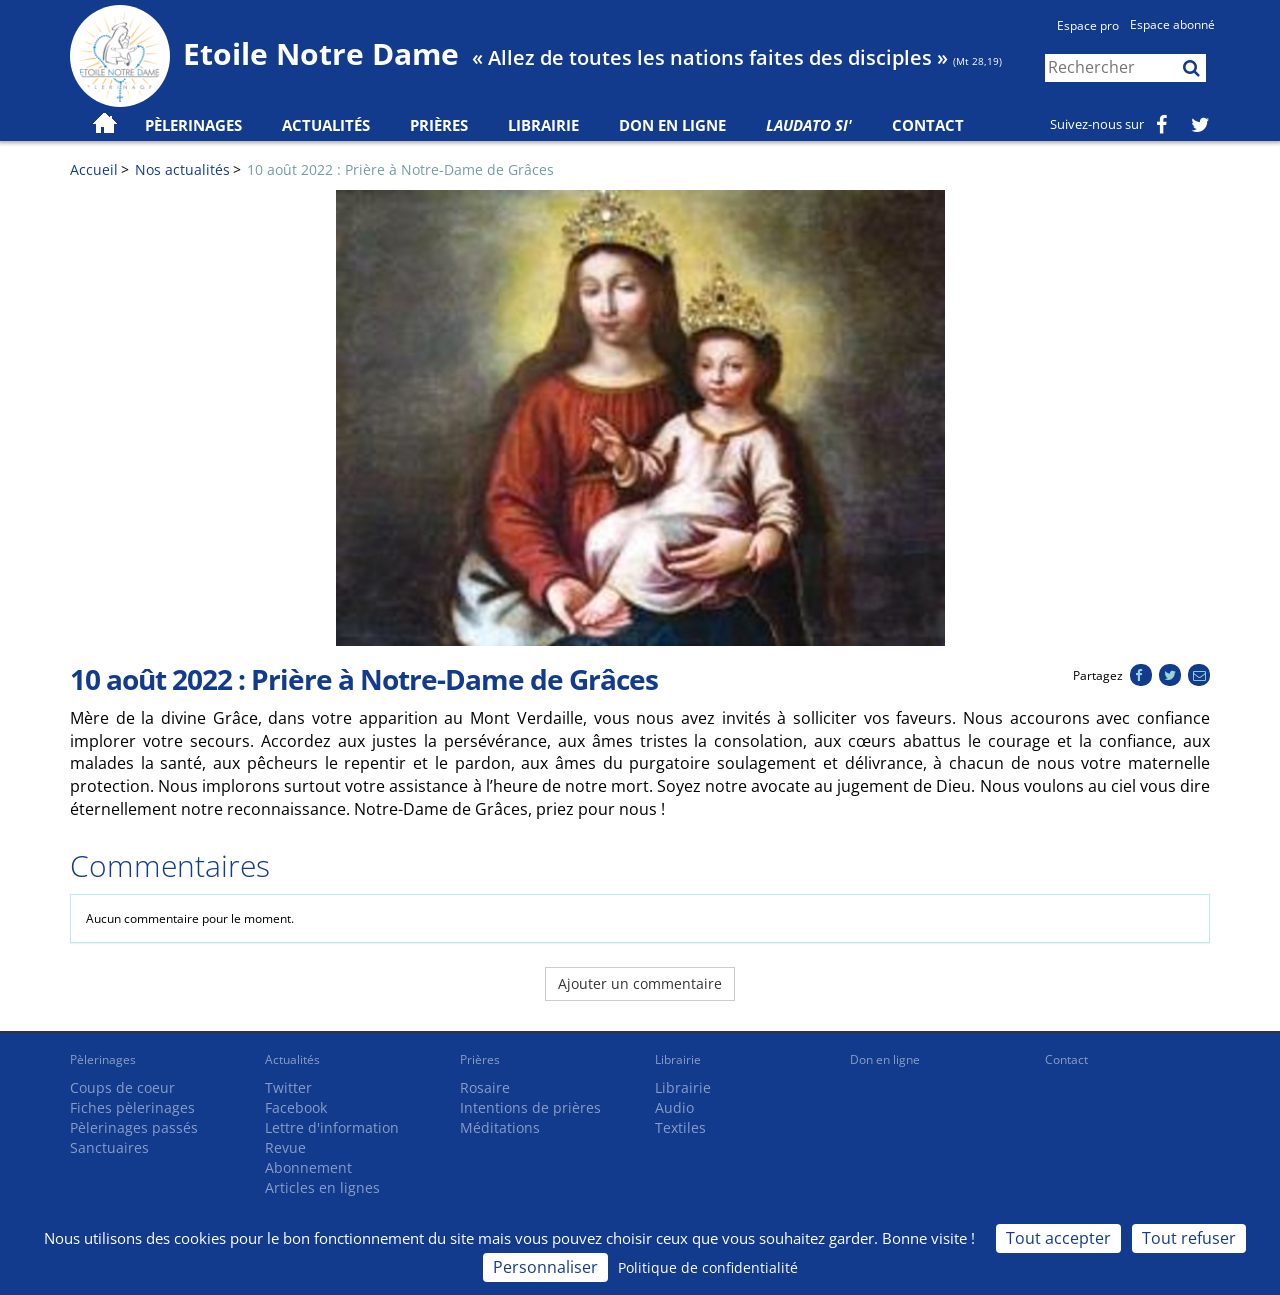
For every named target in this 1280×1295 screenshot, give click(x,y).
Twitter (288, 1087)
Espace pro (1088, 25)
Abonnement (308, 1167)
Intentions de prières (530, 1107)
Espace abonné (1172, 24)
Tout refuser (1189, 1238)
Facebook (296, 1107)
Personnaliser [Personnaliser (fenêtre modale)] (545, 1267)
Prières (439, 125)
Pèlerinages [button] (193, 125)
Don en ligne (672, 125)
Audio (674, 1107)
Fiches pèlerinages (132, 1107)
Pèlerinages (103, 1059)
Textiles (680, 1127)
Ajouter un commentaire (640, 983)
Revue (285, 1147)
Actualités (292, 1059)
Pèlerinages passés (134, 1127)
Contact (928, 125)
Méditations (500, 1127)
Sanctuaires (109, 1147)
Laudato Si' (809, 125)
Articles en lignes (322, 1187)
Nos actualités (182, 169)
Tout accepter (1058, 1238)
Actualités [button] (326, 125)
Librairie (543, 125)
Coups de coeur (122, 1087)
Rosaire (485, 1087)
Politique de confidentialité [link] (708, 1267)
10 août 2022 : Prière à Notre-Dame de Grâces (400, 169)
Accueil (94, 169)
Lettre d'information (332, 1127)
